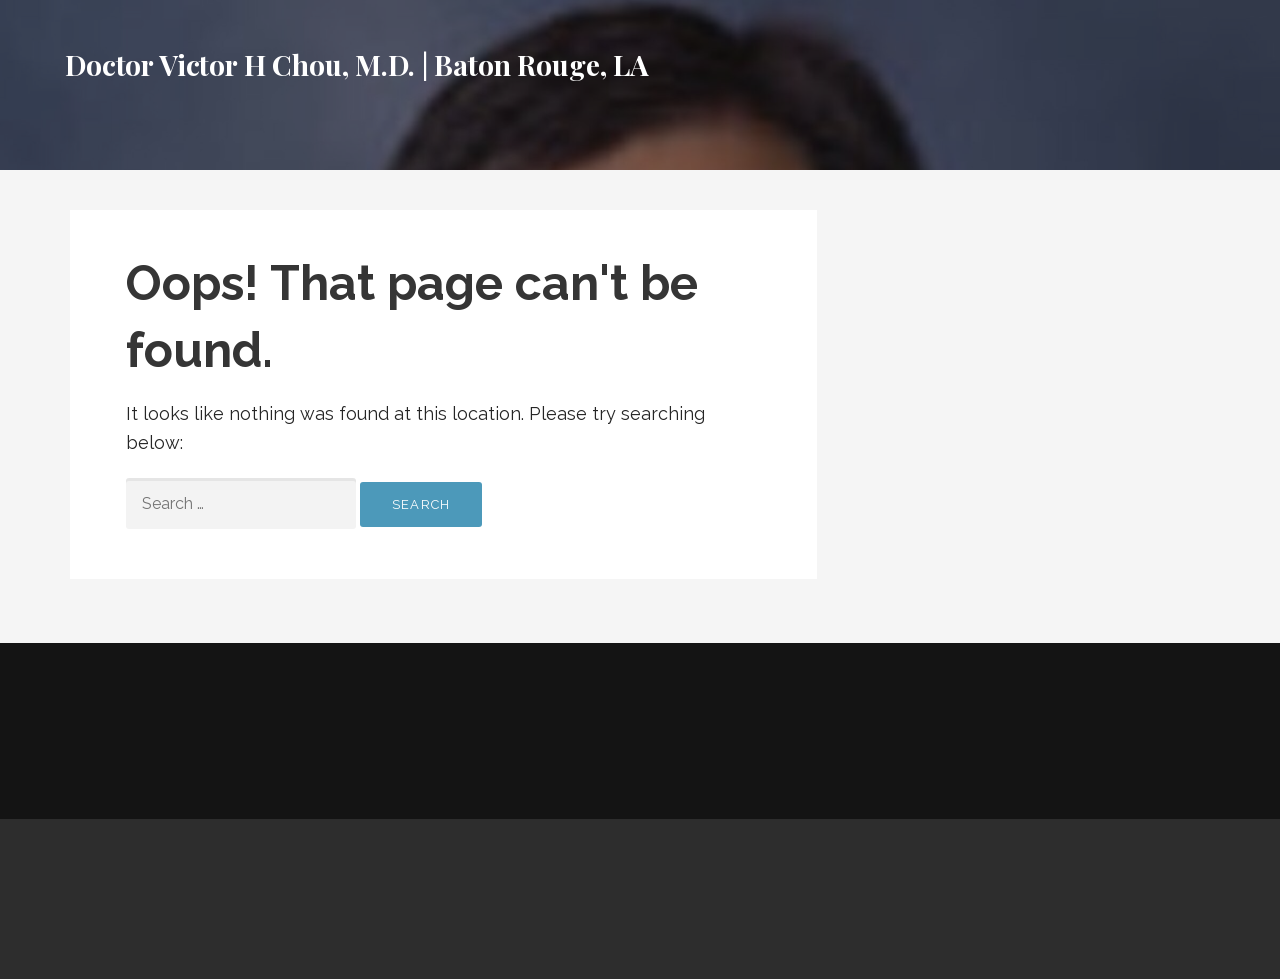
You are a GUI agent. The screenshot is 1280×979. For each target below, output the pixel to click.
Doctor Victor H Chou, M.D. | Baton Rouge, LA (357, 64)
